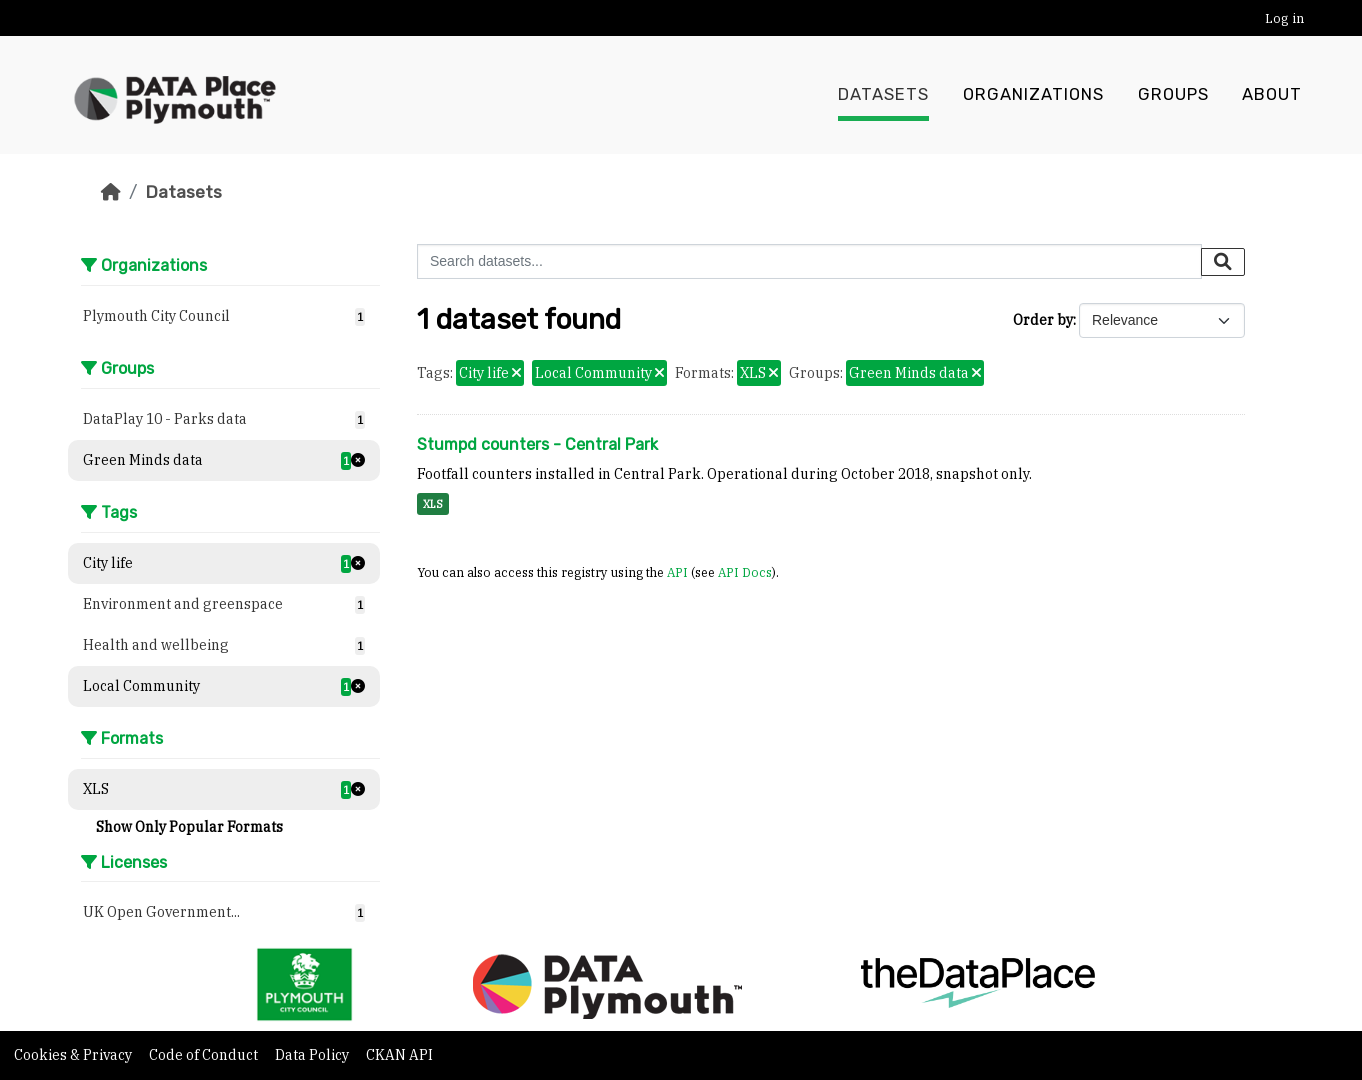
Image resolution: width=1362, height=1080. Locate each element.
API (677, 572)
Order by (1043, 320)
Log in (1284, 18)
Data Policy (313, 1055)
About (1272, 95)
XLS (433, 504)
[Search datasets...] (809, 261)
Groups (1173, 95)
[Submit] (1223, 262)
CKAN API (399, 1055)
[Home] (111, 192)
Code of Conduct (205, 1055)
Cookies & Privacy (74, 1055)
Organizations (1033, 95)
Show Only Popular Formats (189, 827)
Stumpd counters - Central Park (537, 444)
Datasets (883, 95)
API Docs (745, 572)
